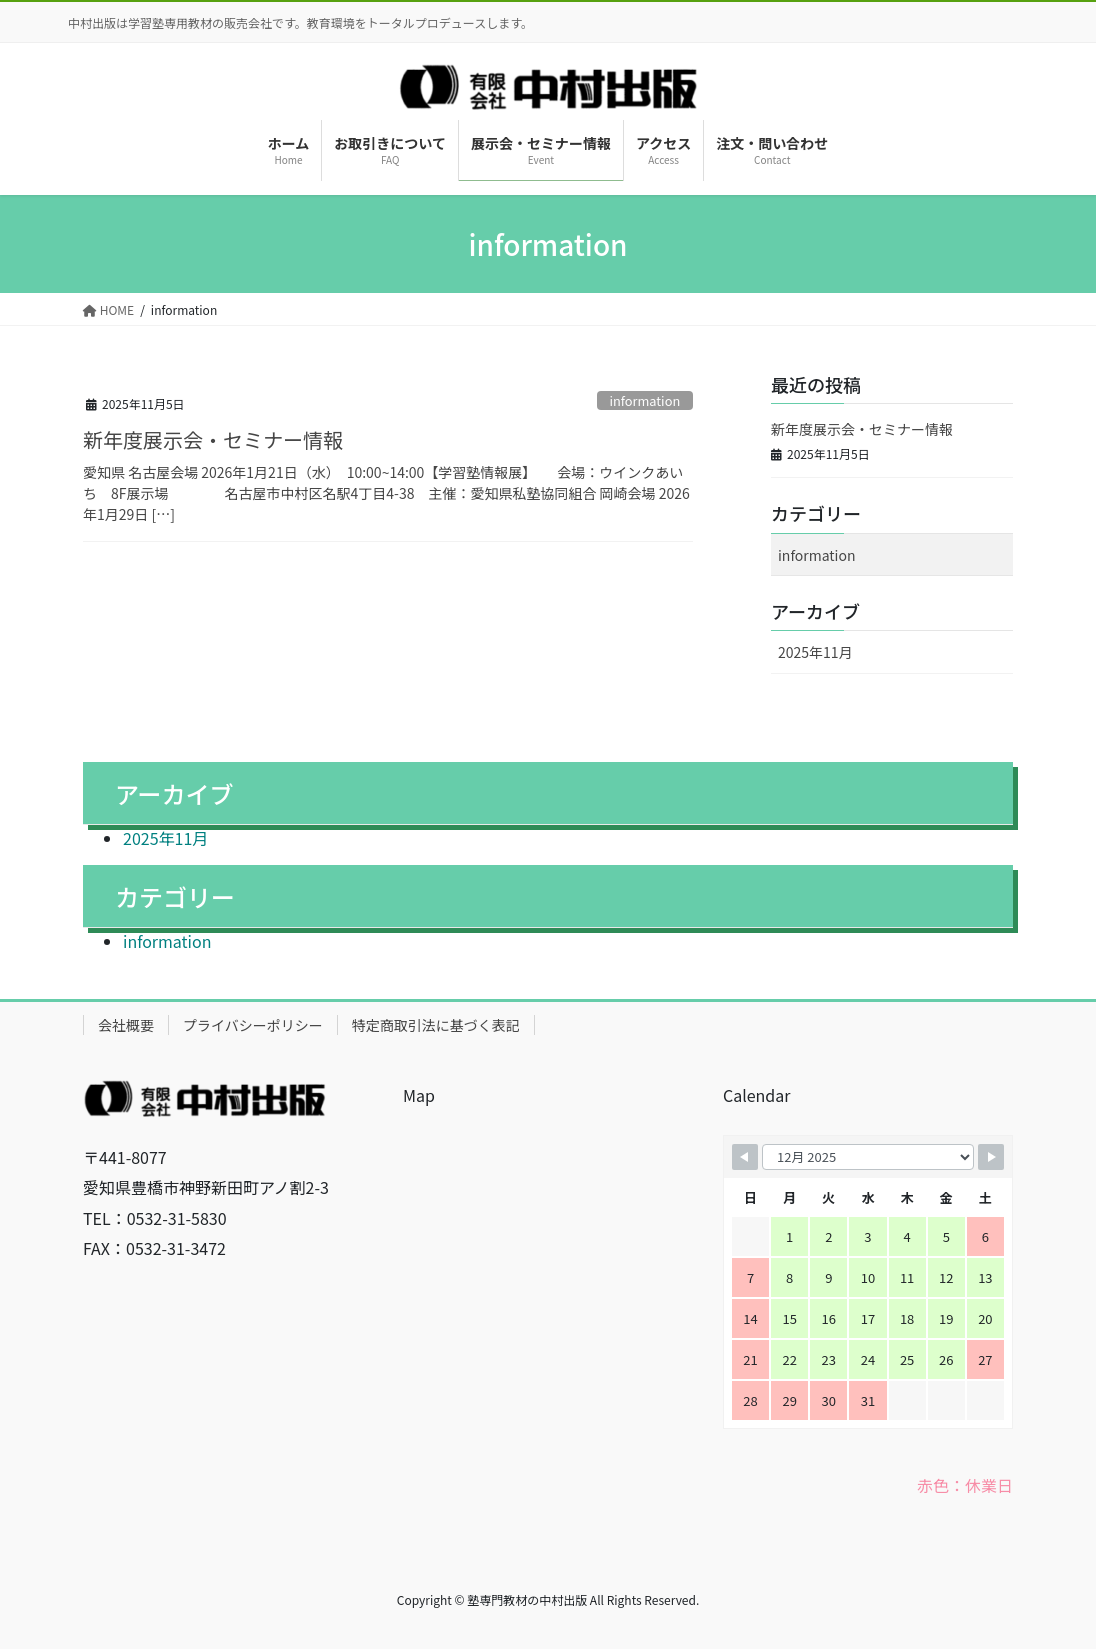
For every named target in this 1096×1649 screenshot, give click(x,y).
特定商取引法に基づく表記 (436, 1025)
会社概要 (126, 1025)
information (644, 400)
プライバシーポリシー (253, 1025)
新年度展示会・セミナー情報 (213, 439)
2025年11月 (815, 652)
